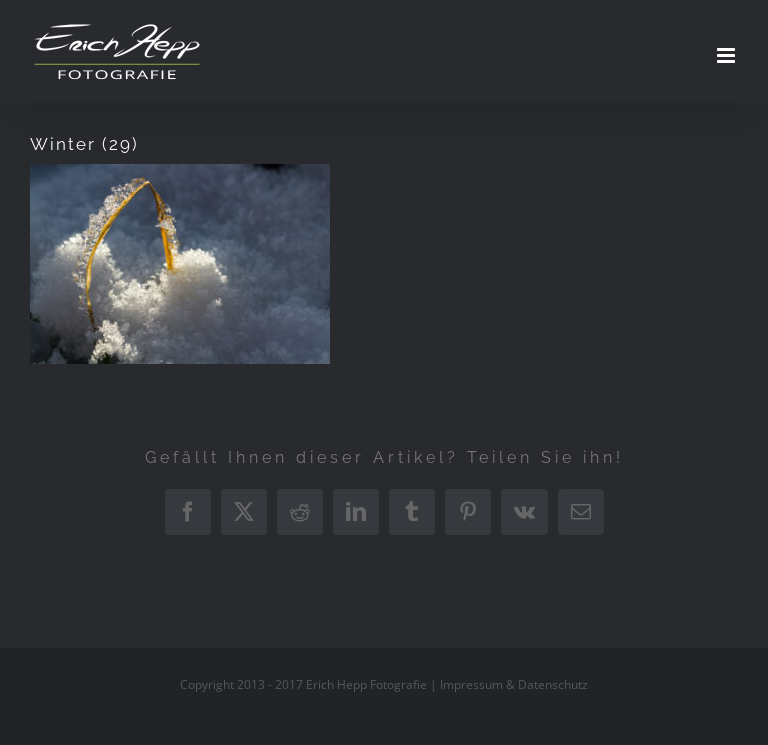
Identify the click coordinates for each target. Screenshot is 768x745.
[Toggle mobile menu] (727, 55)
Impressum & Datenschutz (514, 684)
